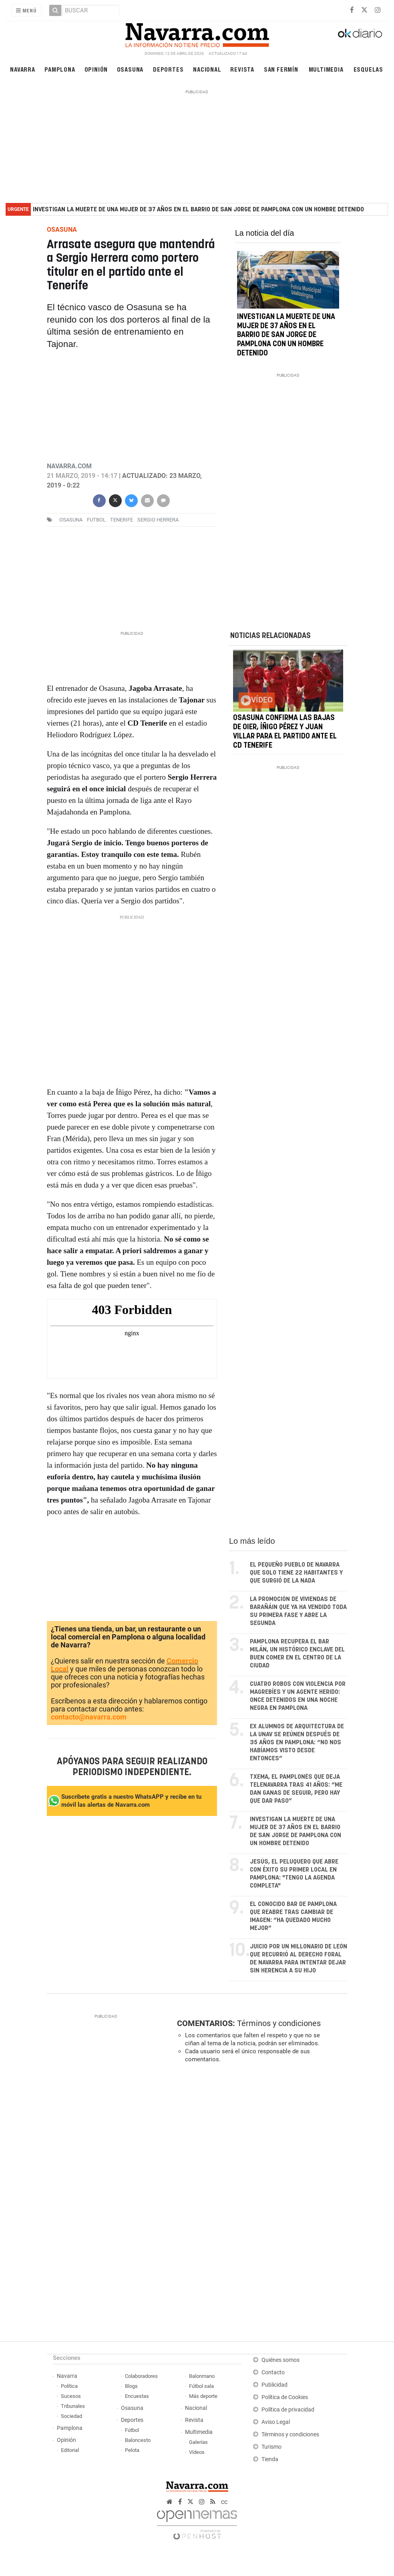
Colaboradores (141, 2376)
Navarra (22, 69)
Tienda (269, 2459)
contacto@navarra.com (89, 1717)
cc (224, 2502)
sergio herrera (158, 520)
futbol (96, 520)
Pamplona (59, 69)
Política (69, 2386)
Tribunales (73, 2406)
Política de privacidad (287, 2409)
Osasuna (130, 69)
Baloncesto (138, 2440)
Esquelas (368, 69)
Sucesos (71, 2396)
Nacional (207, 69)
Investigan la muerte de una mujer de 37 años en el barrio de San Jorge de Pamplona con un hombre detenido (198, 210)
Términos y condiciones (279, 2023)
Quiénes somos (280, 2360)
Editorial (70, 2450)
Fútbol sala (201, 2386)
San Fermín (281, 69)
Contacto (273, 2372)
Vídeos (197, 2452)
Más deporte (203, 2396)
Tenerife (121, 520)
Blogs (131, 2386)
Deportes (168, 69)
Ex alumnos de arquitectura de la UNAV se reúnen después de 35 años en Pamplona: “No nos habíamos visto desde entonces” (297, 1742)
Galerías (198, 2442)
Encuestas (137, 2396)
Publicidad (274, 2384)
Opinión (96, 69)
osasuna (70, 520)
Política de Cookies (284, 2397)
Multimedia (326, 69)
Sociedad (71, 2416)
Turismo (271, 2447)
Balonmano (202, 2376)
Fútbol (132, 2430)
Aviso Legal (275, 2422)
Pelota (132, 2450)
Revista (242, 69)
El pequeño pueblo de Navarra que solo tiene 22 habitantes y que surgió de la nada (296, 1573)
